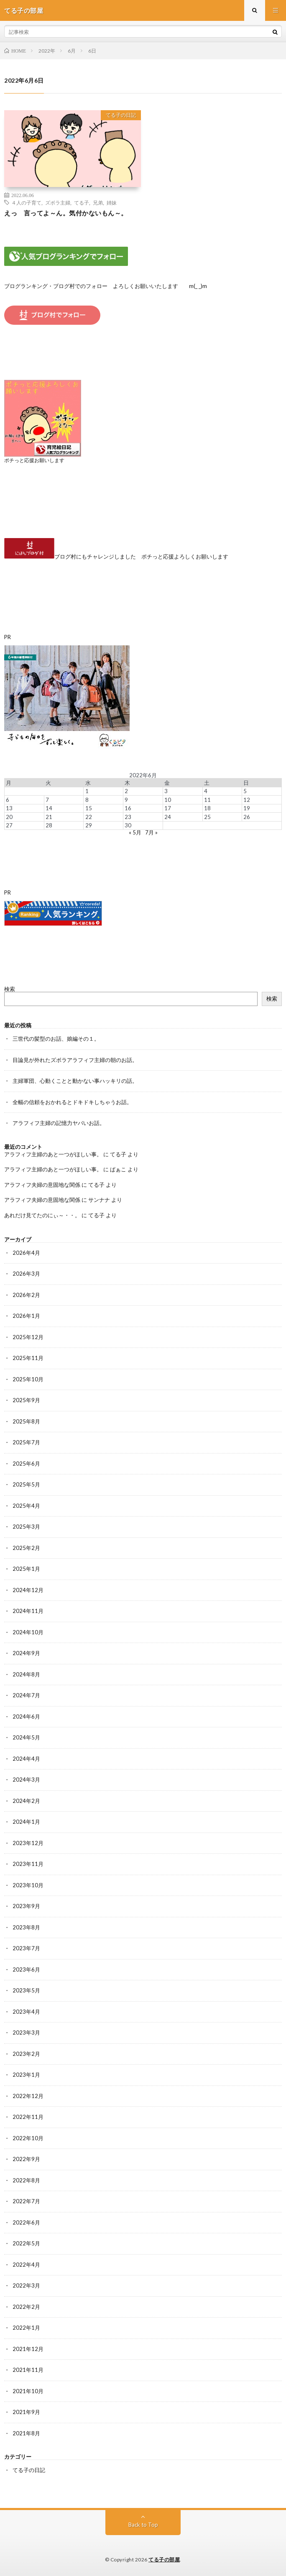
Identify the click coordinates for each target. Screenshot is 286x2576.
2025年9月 (26, 1400)
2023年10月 (28, 1885)
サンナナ (99, 1199)
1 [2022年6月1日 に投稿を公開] (87, 791)
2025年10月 (28, 1379)
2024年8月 (26, 1674)
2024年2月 (26, 1800)
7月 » (151, 832)
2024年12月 (28, 1590)
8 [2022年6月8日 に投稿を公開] (87, 799)
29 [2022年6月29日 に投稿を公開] (88, 825)
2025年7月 (26, 1442)
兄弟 (98, 202)
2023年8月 (26, 1927)
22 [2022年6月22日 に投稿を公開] (88, 817)
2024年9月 (26, 1653)
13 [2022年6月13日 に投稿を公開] (9, 808)
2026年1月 (26, 1315)
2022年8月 (26, 2180)
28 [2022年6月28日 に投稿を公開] (49, 825)
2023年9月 (26, 1906)
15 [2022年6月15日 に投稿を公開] (88, 808)
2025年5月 (26, 1484)
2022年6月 (26, 2222)
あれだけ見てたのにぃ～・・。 (42, 1215)
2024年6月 (26, 1716)
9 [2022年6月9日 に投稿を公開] (126, 799)
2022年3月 (26, 2285)
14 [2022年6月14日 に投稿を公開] (49, 808)
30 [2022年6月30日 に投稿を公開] (128, 825)
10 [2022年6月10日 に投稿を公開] (167, 799)
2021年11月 (28, 2369)
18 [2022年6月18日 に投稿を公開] (207, 808)
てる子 (81, 202)
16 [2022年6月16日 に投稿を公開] (128, 808)
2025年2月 (26, 1548)
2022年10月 (28, 2138)
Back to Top (143, 2524)
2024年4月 (26, 1758)
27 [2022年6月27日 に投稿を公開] (9, 825)
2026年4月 (26, 1252)
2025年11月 (28, 1358)
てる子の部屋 (164, 2559)
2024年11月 (28, 1611)
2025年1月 (26, 1568)
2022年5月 (26, 2243)
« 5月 (135, 832)
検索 (9, 989)
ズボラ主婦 (57, 202)
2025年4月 (26, 1505)
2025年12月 (28, 1337)
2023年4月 (26, 2011)
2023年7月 (26, 1948)
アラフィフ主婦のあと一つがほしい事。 (53, 1154)
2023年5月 (26, 1990)
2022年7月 (26, 2201)
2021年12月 (28, 2349)
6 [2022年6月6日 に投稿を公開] (7, 799)
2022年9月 (26, 2159)
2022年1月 (26, 2327)
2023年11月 (28, 1864)
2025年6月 (26, 1463)
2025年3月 (26, 1526)
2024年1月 (26, 1821)
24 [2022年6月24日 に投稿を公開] (167, 817)
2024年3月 (26, 1779)
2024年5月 (26, 1737)
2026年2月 (26, 1295)
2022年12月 (28, 2096)
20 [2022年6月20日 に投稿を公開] (9, 817)
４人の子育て (26, 202)
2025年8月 (26, 1421)
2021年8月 (26, 2433)
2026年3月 (26, 1273)
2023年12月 (28, 1843)
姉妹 (112, 202)
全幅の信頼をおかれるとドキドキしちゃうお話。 (72, 1102)
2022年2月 (26, 2306)
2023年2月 (26, 2053)
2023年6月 (26, 1969)
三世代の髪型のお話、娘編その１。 (56, 1038)
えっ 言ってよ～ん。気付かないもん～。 (66, 213)
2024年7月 (26, 1695)
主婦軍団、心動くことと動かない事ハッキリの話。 (75, 1080)
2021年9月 (26, 2412)
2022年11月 (28, 2116)
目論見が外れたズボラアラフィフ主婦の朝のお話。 (75, 1060)
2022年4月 (26, 2264)
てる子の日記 (121, 115)
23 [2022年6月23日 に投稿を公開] (128, 817)
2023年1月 (26, 2074)
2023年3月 (26, 2032)
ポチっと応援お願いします (34, 460)
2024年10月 (28, 1632)
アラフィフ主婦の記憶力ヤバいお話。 (59, 1123)
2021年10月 (28, 2391)
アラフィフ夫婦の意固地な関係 (42, 1184)
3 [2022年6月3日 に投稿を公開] (166, 791)
